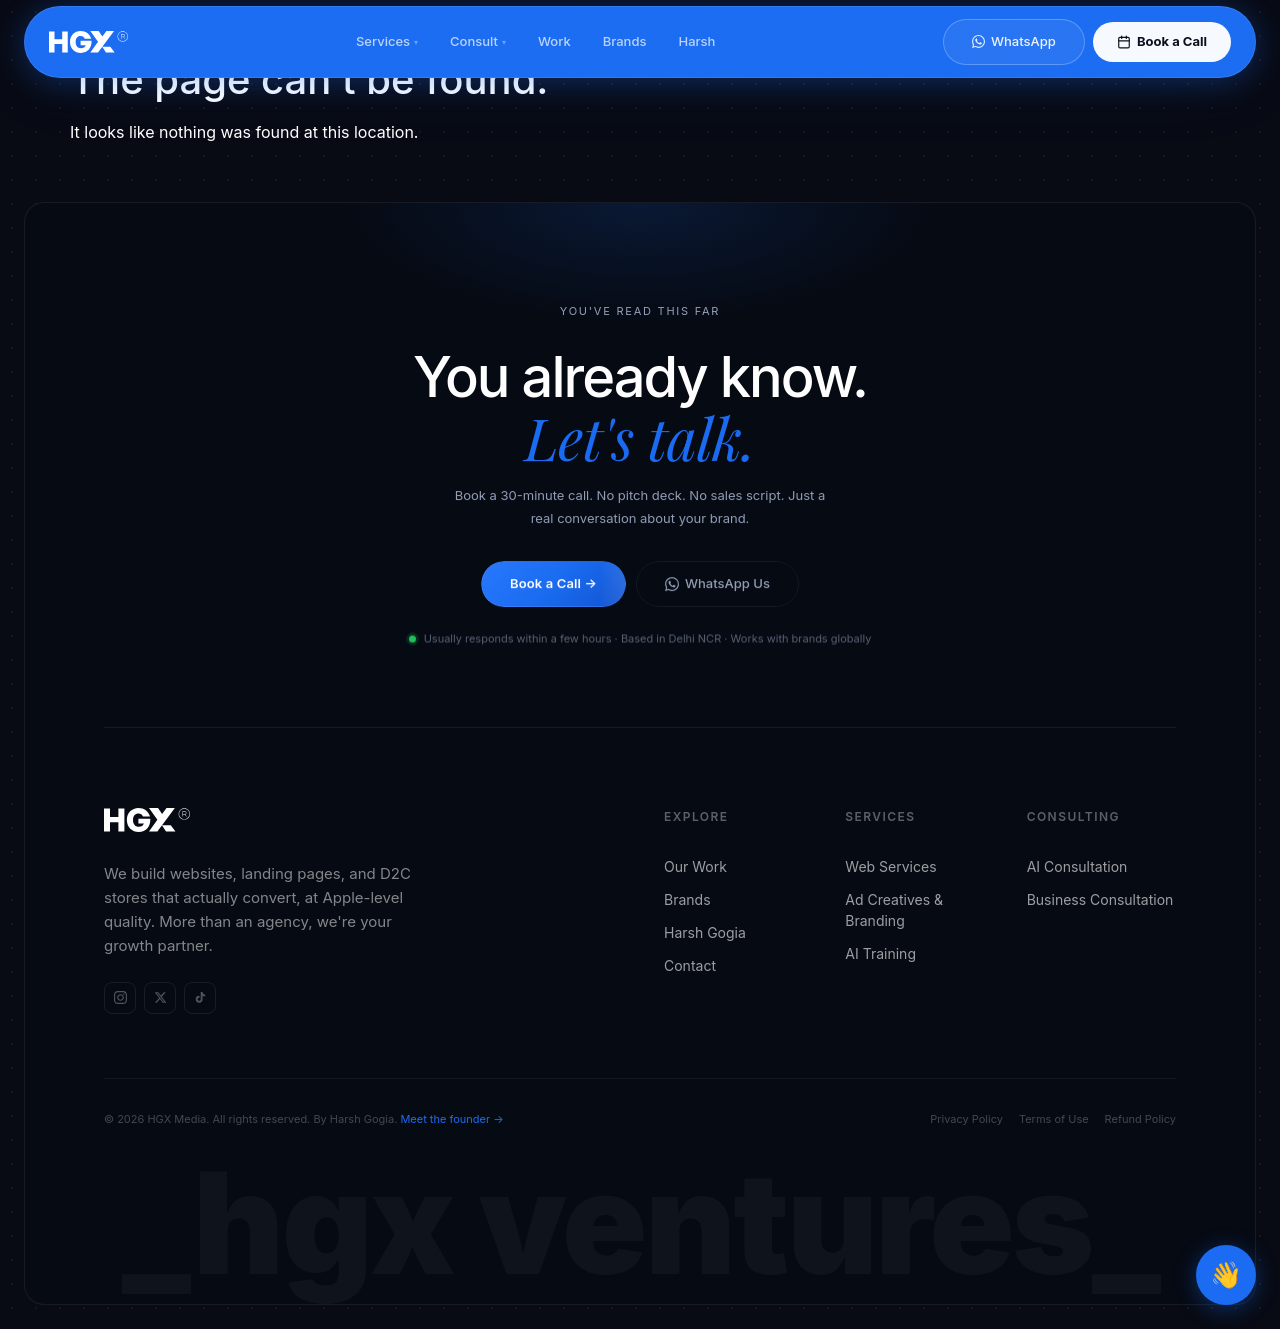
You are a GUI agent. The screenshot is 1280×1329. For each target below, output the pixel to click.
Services (387, 59)
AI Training (880, 953)
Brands (625, 59)
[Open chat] (1226, 1275)
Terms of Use (1054, 1119)
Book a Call (1162, 59)
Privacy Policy (966, 1119)
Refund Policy (1140, 1119)
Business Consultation (1100, 899)
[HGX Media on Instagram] (120, 998)
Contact (690, 965)
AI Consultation (1077, 866)
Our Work (695, 866)
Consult (478, 59)
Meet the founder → (451, 1119)
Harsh (696, 59)
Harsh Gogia (705, 932)
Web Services (890, 866)
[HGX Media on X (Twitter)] (160, 998)
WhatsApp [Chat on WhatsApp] (1014, 59)
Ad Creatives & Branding (894, 910)
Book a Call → (553, 587)
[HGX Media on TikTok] (200, 998)
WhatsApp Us (717, 587)
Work (554, 59)
